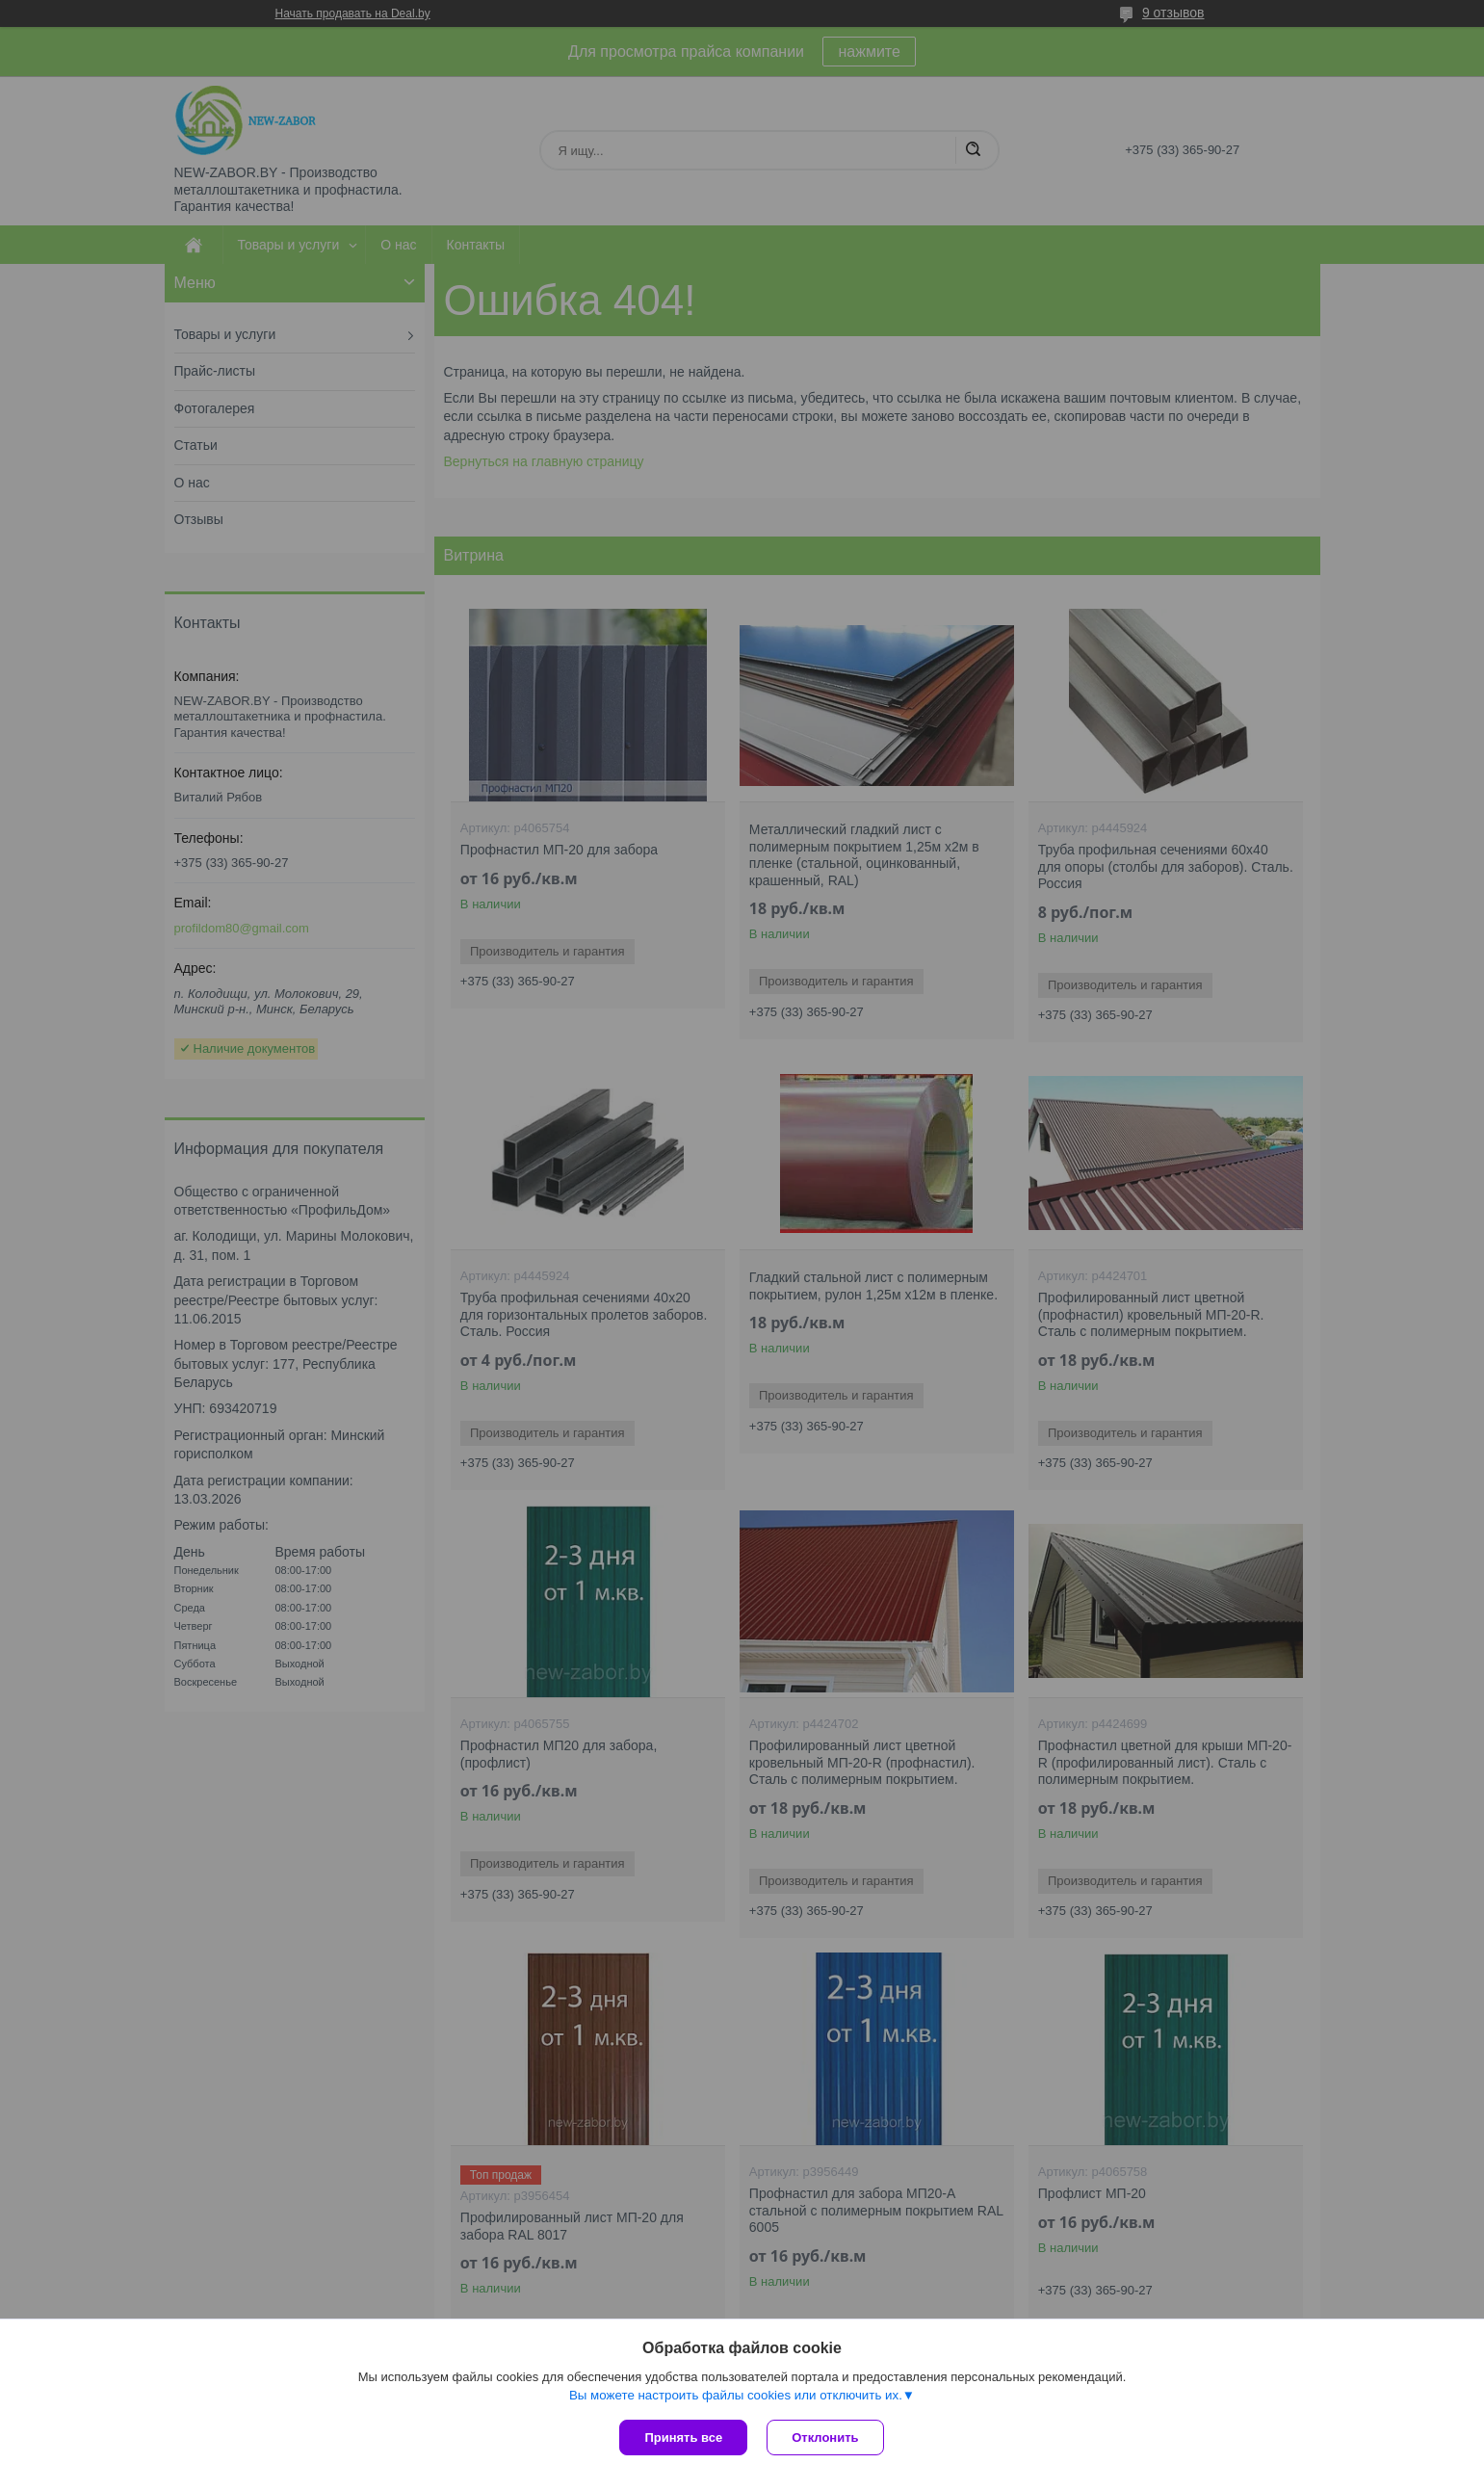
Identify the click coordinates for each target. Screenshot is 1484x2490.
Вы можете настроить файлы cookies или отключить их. (735, 2395)
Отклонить (825, 2437)
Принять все (683, 2437)
